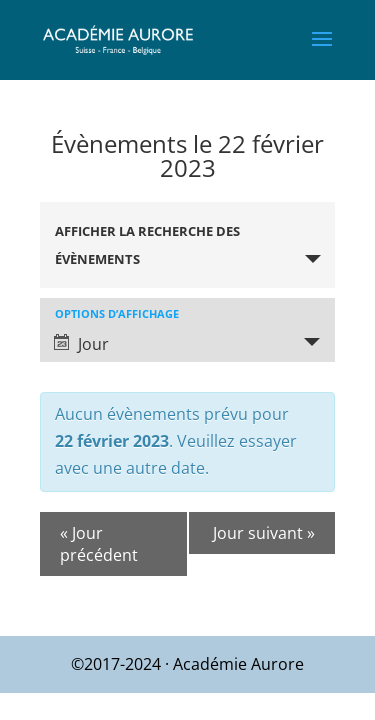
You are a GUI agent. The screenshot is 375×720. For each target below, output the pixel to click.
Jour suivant (264, 533)
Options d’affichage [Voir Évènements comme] (117, 313)
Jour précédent (99, 544)
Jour (81, 344)
